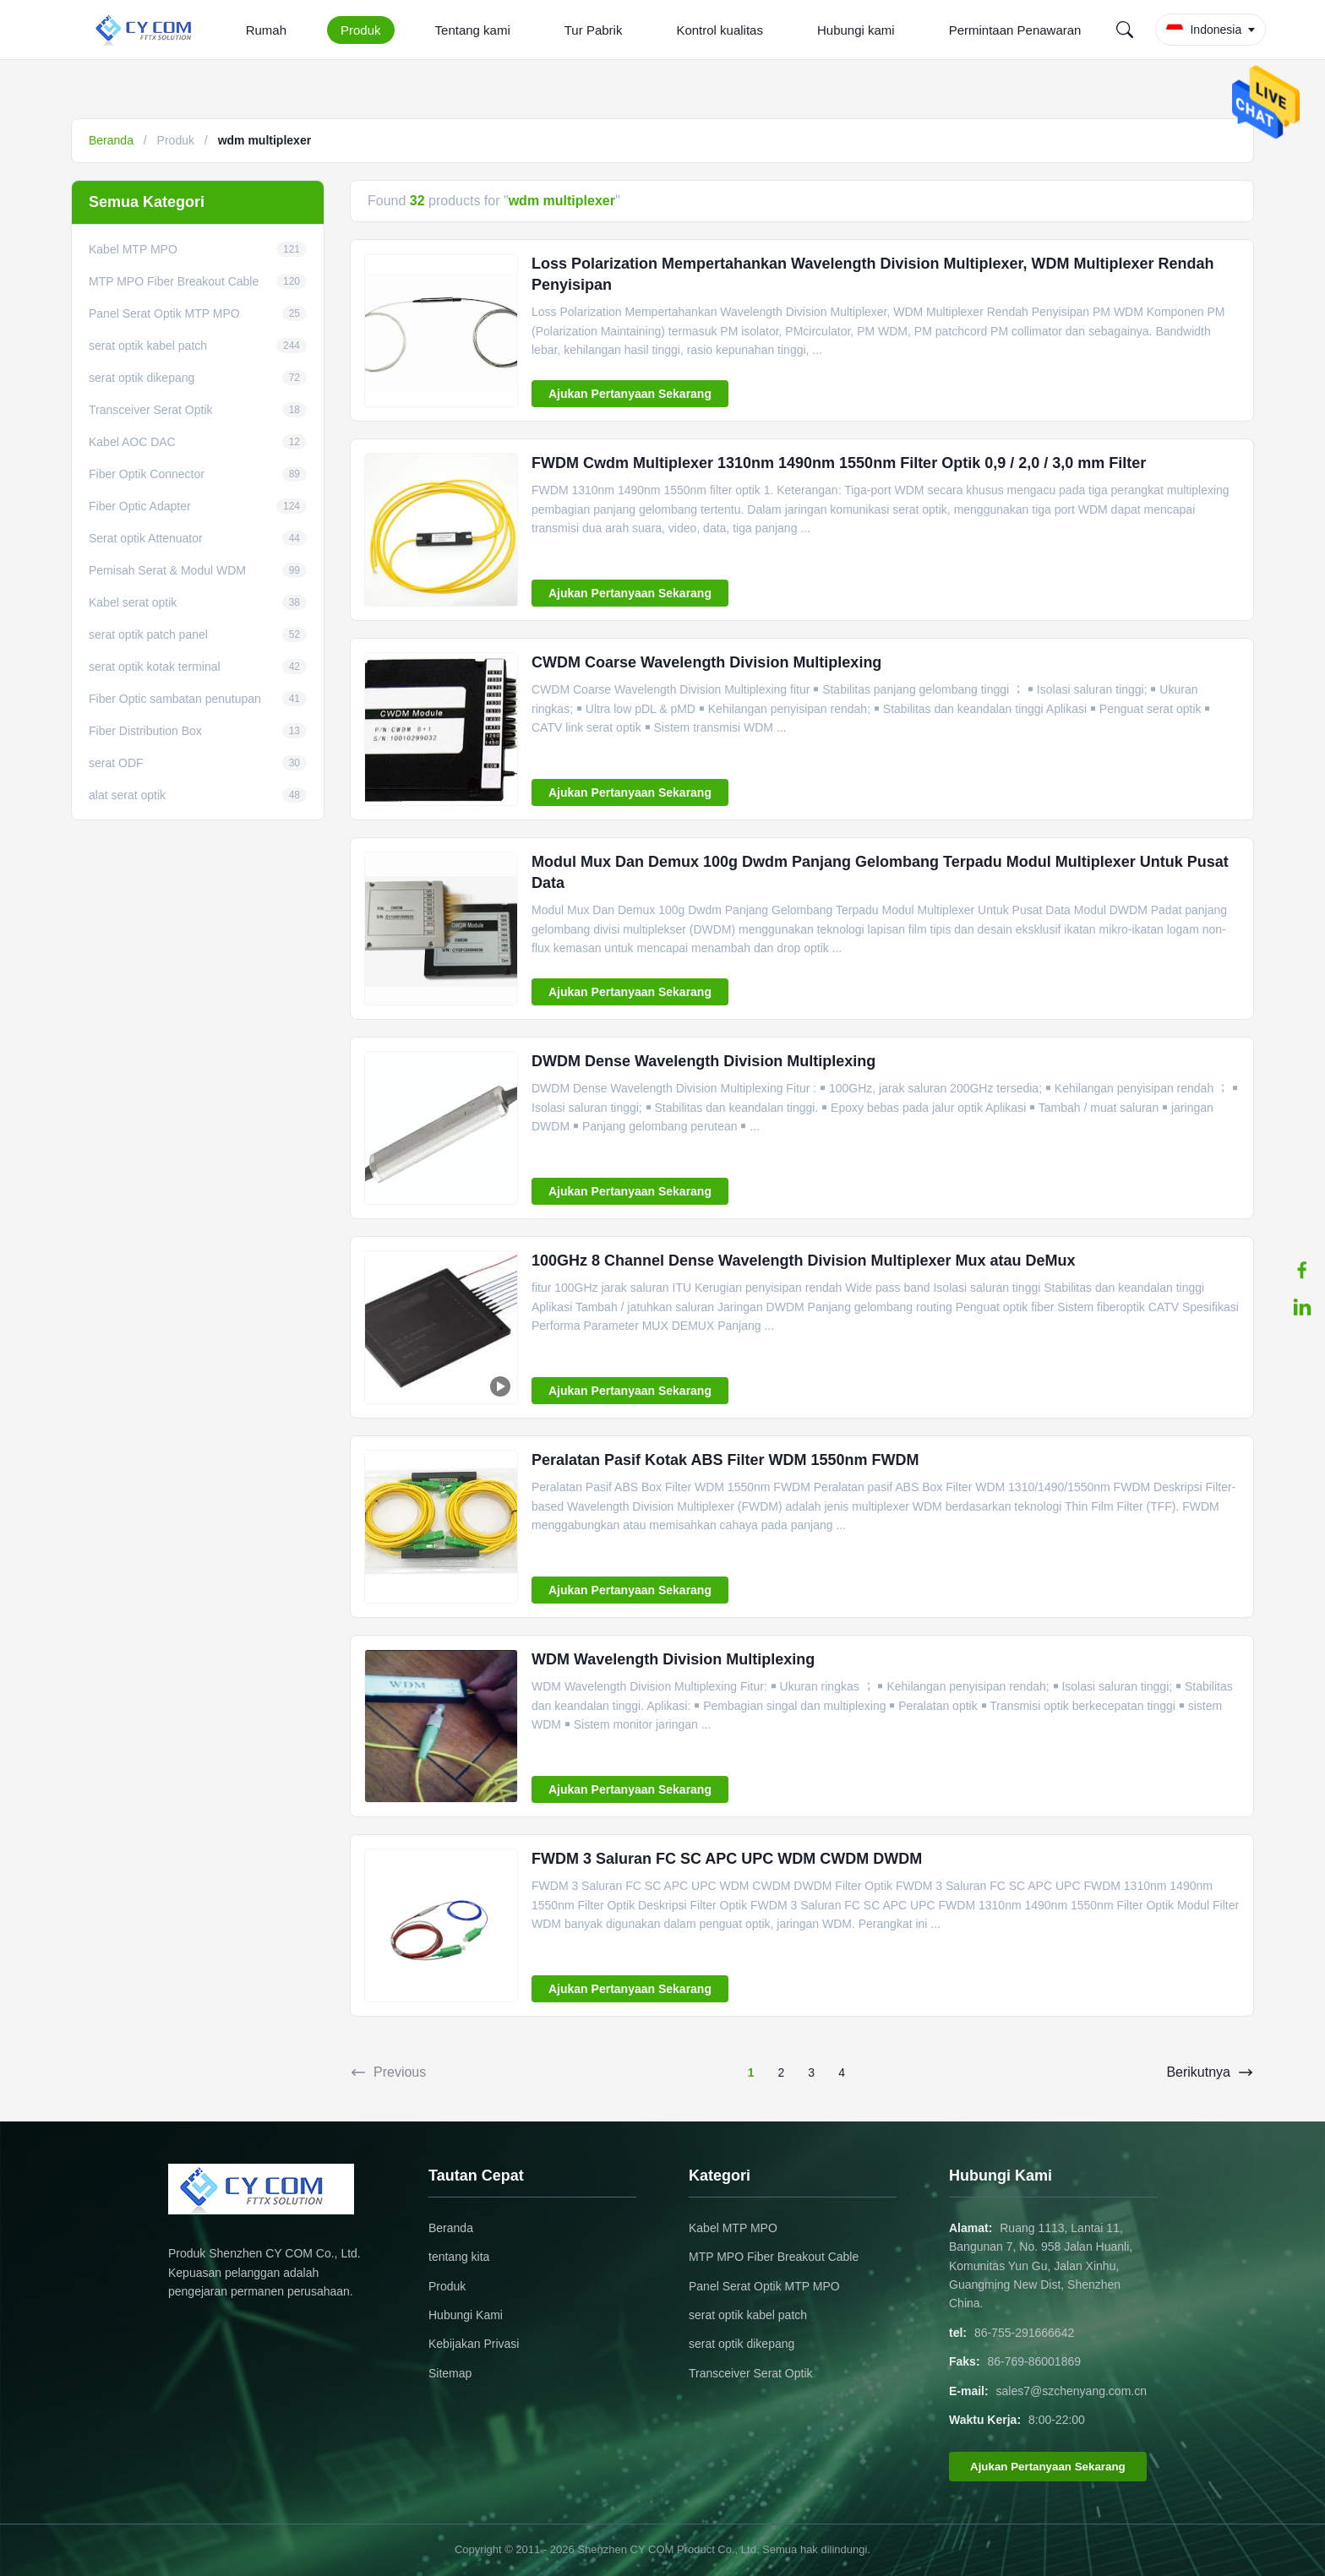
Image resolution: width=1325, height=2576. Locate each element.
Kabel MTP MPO (733, 2228)
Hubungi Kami (465, 2315)
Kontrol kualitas (719, 30)
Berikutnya (1210, 2072)
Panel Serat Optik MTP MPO (764, 2286)
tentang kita (458, 2256)
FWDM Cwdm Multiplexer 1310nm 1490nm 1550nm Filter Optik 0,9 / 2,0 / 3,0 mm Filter (839, 463)
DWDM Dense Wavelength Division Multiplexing (703, 1061)
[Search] (1125, 29)
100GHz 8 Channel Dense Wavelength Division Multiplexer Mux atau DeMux (803, 1260)
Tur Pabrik (593, 30)
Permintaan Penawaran (1015, 30)
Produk (361, 30)
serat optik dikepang (741, 2343)
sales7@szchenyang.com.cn (1071, 2391)
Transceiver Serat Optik (751, 2373)
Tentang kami (472, 30)
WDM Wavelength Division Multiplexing (673, 1659)
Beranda (111, 140)
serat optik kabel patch (748, 2315)
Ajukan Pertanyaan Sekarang (630, 393)
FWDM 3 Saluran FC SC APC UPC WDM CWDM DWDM (727, 1858)
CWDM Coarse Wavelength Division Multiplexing (706, 662)
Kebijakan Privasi (473, 2343)
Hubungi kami (856, 30)
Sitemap (450, 2373)
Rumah (266, 30)
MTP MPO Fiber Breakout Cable (774, 2256)
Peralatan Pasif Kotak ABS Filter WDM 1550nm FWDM (725, 1459)
